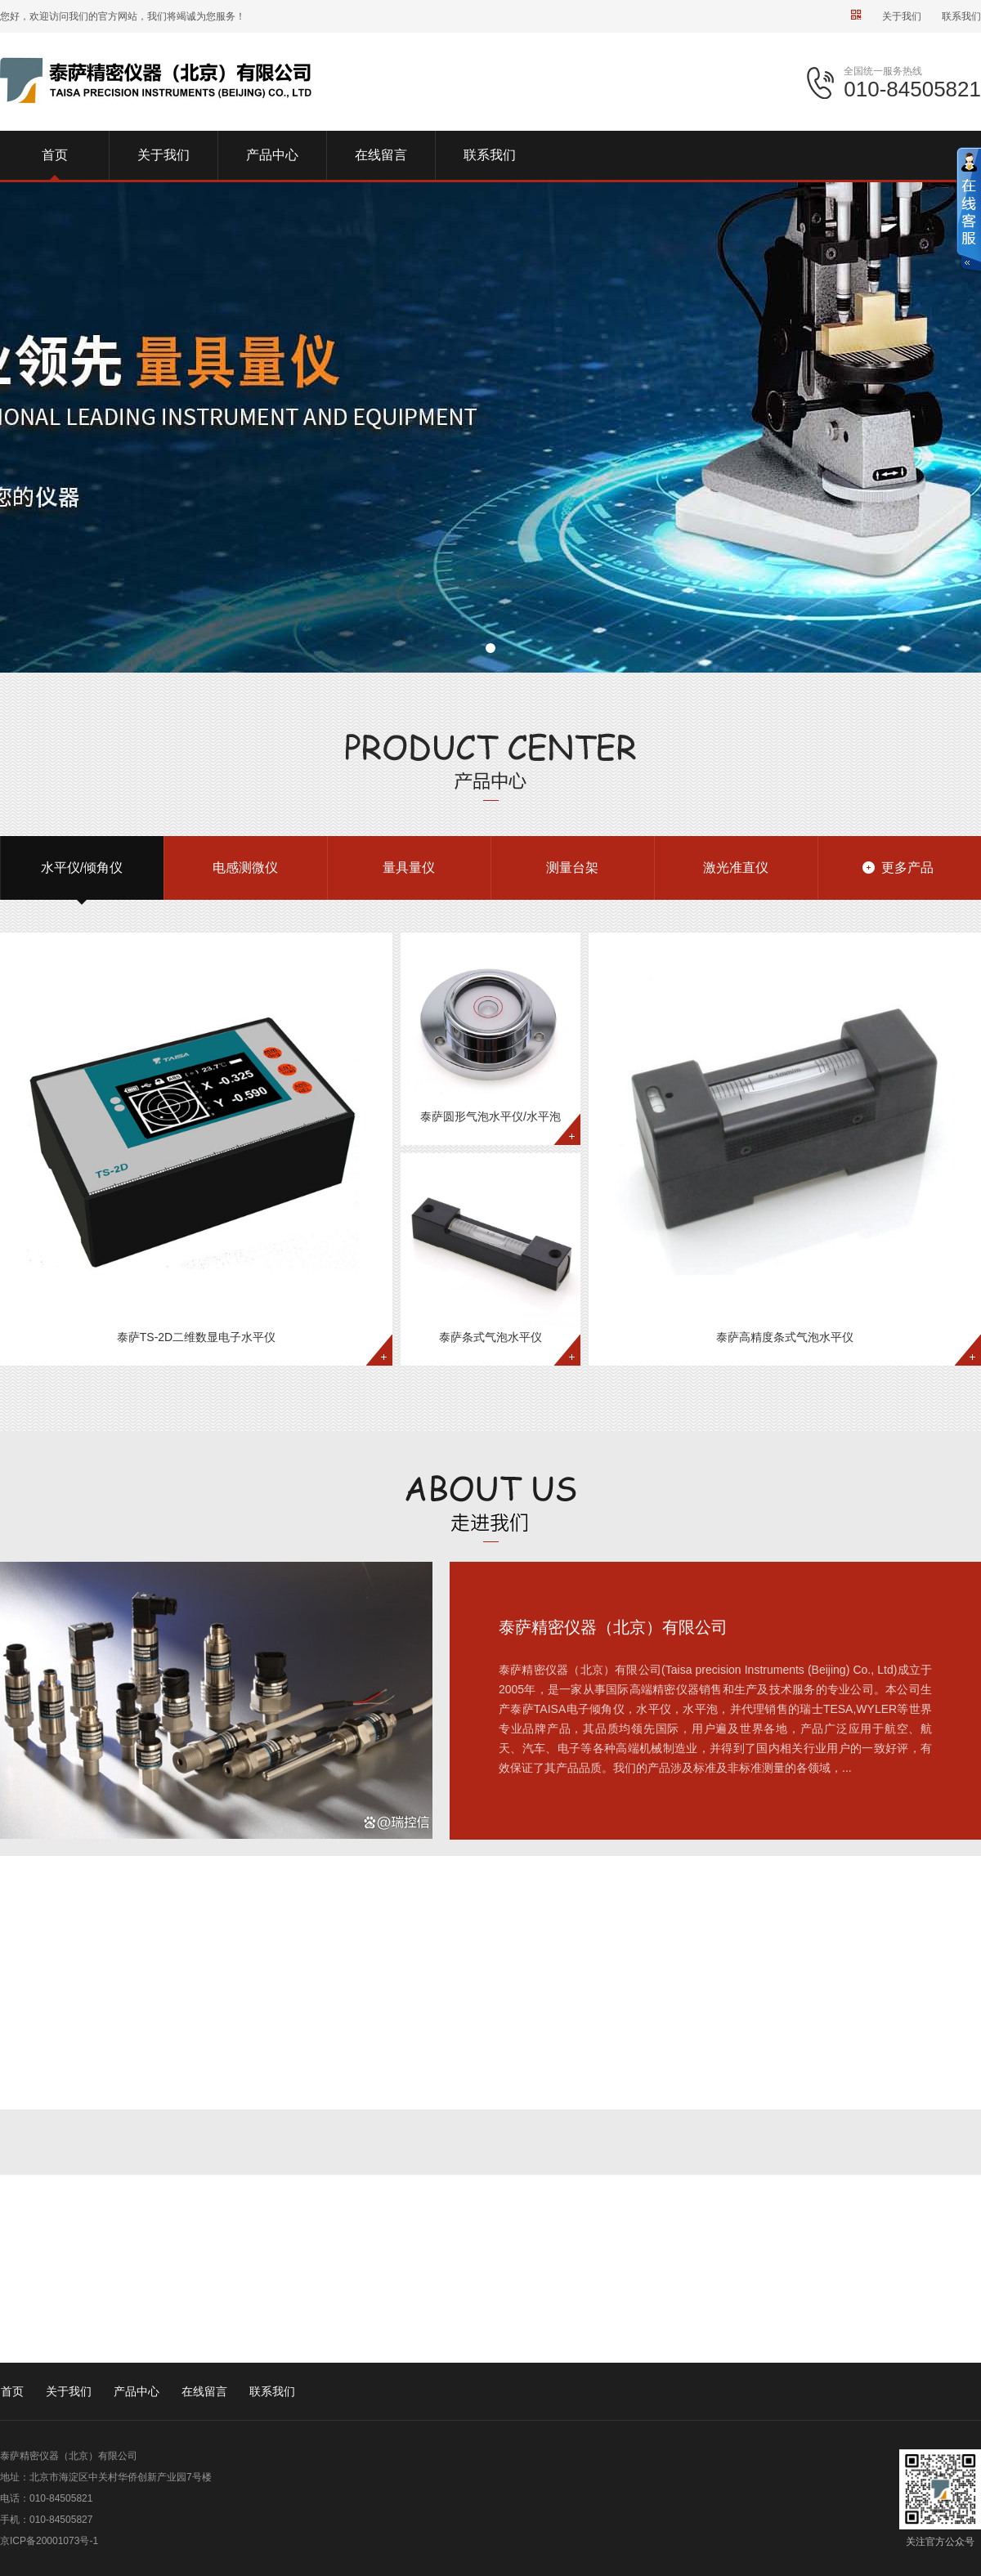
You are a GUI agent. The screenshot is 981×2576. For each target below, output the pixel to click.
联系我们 (961, 16)
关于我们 (901, 16)
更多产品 (907, 867)
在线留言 (204, 2391)
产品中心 (136, 2391)
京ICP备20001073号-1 (49, 2541)
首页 (12, 2391)
